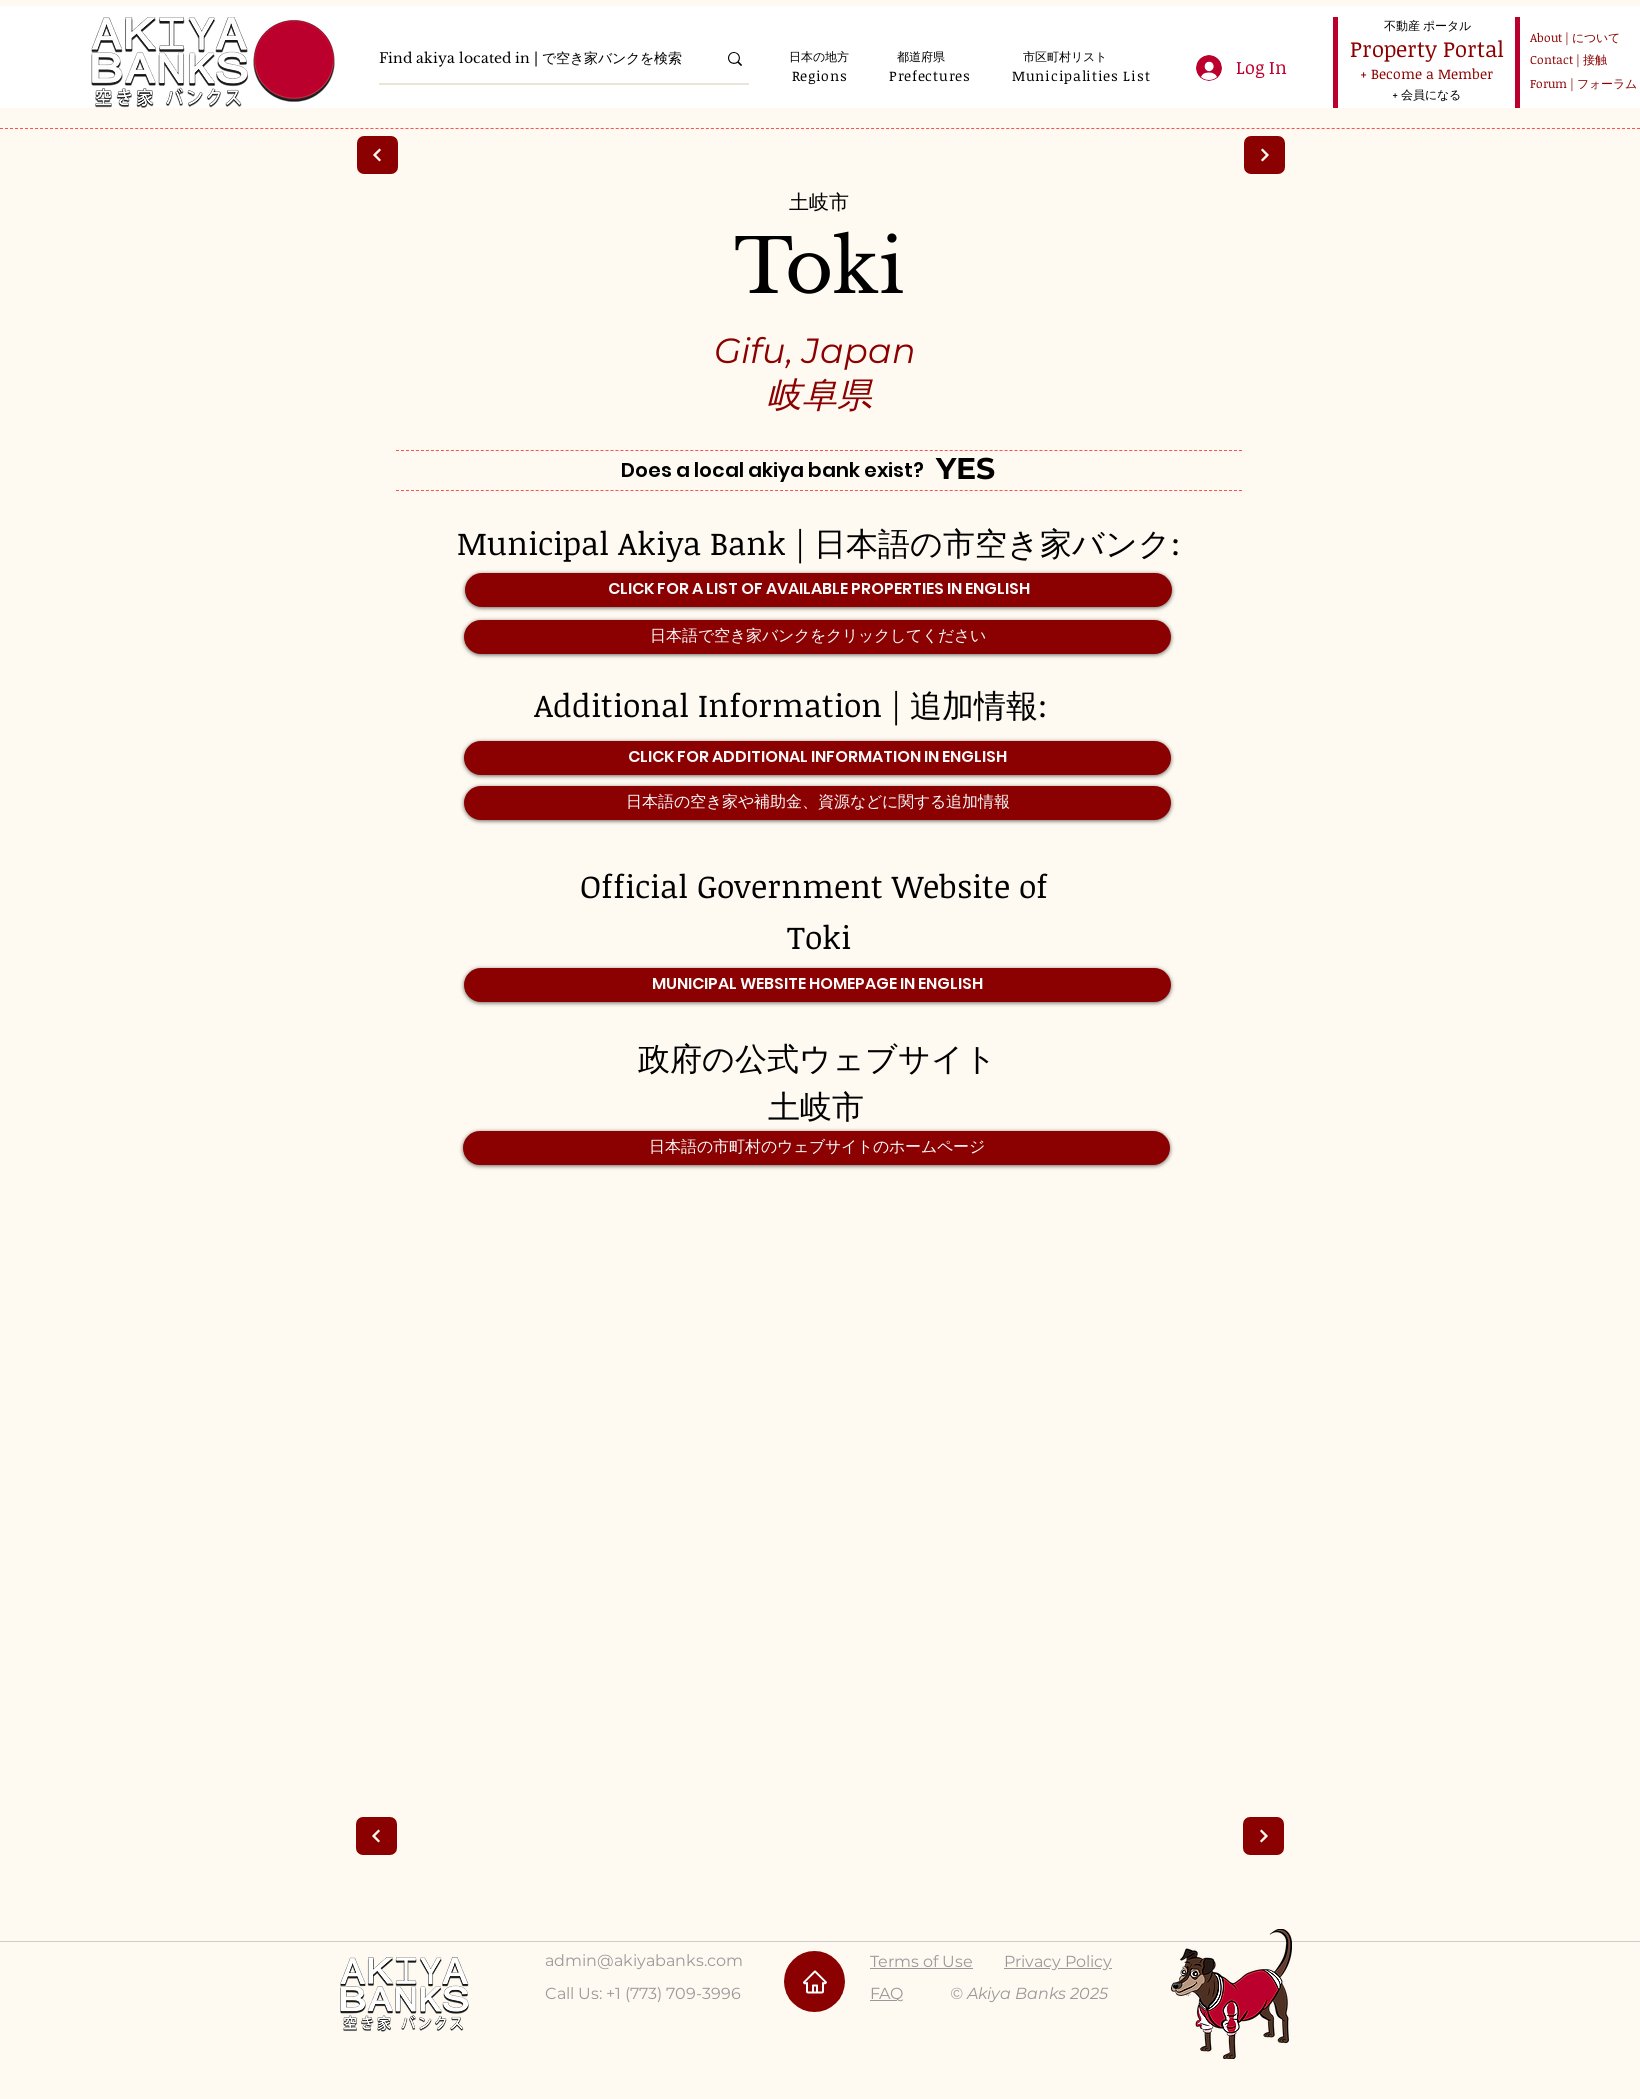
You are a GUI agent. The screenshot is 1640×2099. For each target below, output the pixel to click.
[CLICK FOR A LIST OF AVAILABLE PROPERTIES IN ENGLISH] (818, 590)
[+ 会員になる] (1426, 94)
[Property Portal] (1427, 48)
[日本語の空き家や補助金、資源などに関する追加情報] (817, 803)
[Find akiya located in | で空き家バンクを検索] (532, 58)
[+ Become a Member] (1426, 73)
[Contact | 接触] (1571, 59)
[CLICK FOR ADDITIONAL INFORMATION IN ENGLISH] (817, 758)
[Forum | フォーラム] (1580, 83)
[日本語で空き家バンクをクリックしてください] (817, 637)
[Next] (377, 155)
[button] (819, 75)
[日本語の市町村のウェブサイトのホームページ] (816, 1148)
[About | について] (1571, 37)
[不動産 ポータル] (1427, 25)
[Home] (814, 1981)
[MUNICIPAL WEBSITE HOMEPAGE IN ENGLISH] (817, 985)
